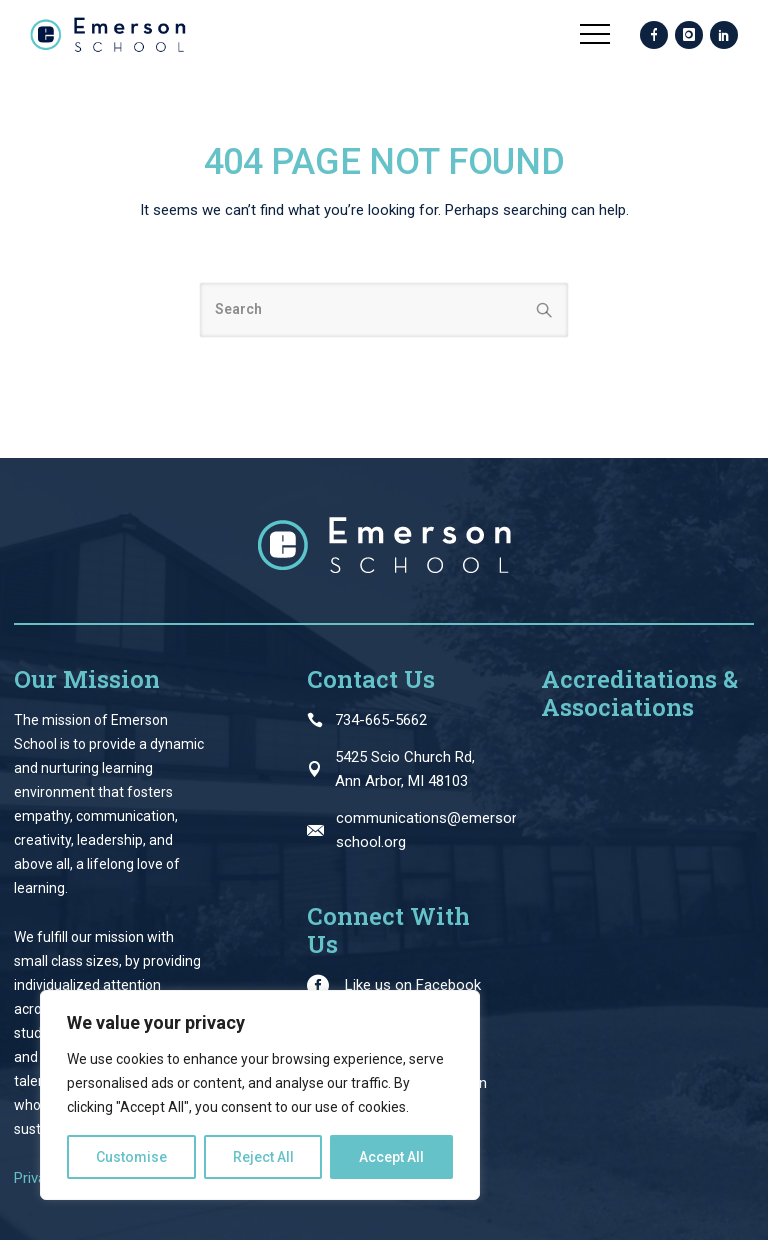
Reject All (263, 1157)
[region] (260, 1095)
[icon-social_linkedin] (724, 36)
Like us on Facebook (413, 985)
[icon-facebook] (654, 36)
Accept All (391, 1157)
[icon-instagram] (689, 36)
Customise (131, 1157)
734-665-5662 (381, 720)
